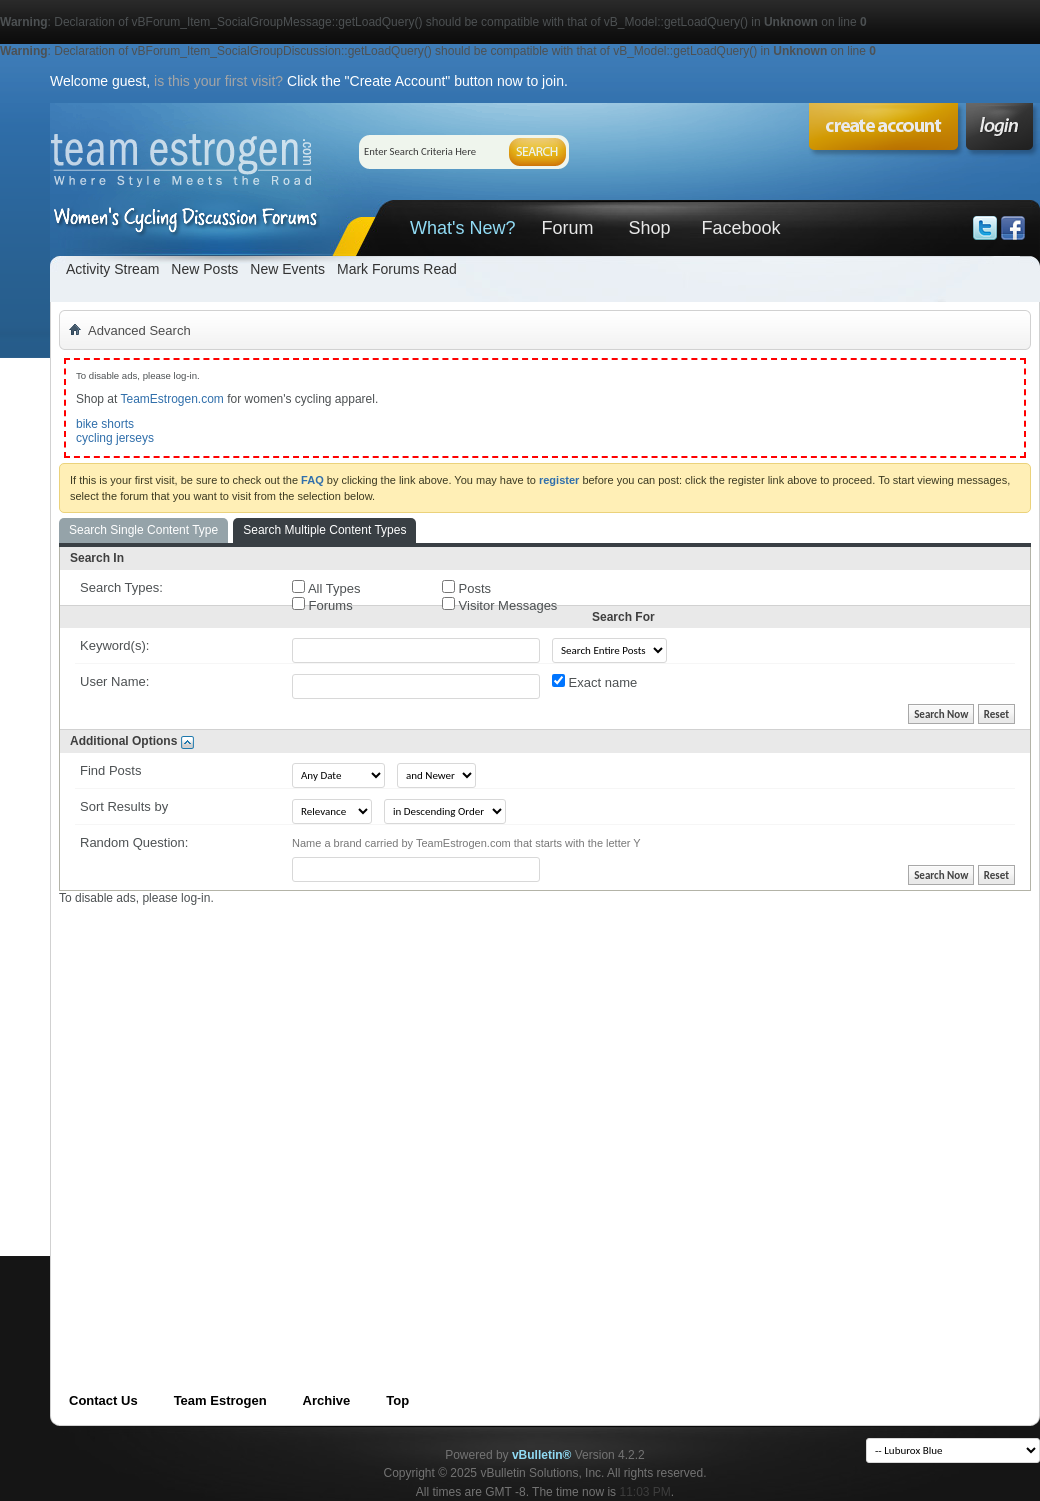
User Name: (114, 681)
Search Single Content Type (143, 530)
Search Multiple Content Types (324, 530)
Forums (322, 605)
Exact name (594, 682)
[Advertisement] (209, 1115)
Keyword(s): (114, 645)
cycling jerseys (115, 438)
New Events (287, 269)
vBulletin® (542, 1455)
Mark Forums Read (397, 269)
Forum (567, 228)
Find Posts (110, 770)
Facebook (740, 228)
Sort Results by (124, 806)
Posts (466, 588)
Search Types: (121, 587)
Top (397, 1400)
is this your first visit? (218, 81)
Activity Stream (112, 269)
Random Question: (134, 842)
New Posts (204, 269)
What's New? (462, 228)
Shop (649, 228)
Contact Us (103, 1400)
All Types (326, 588)
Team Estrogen (220, 1400)
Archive (327, 1400)
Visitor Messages (499, 605)
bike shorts (105, 424)
